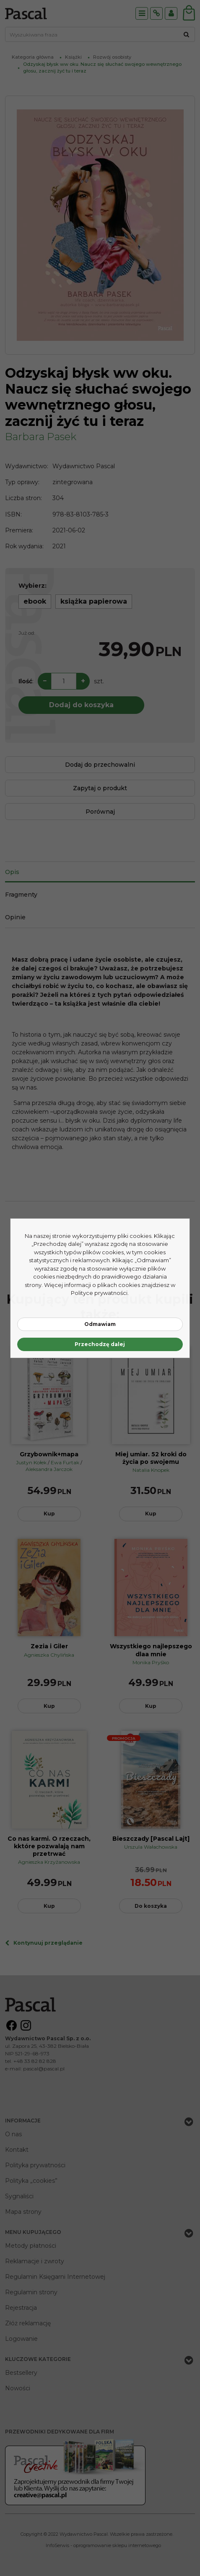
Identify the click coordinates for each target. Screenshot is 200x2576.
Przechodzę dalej (100, 1344)
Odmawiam (100, 1324)
